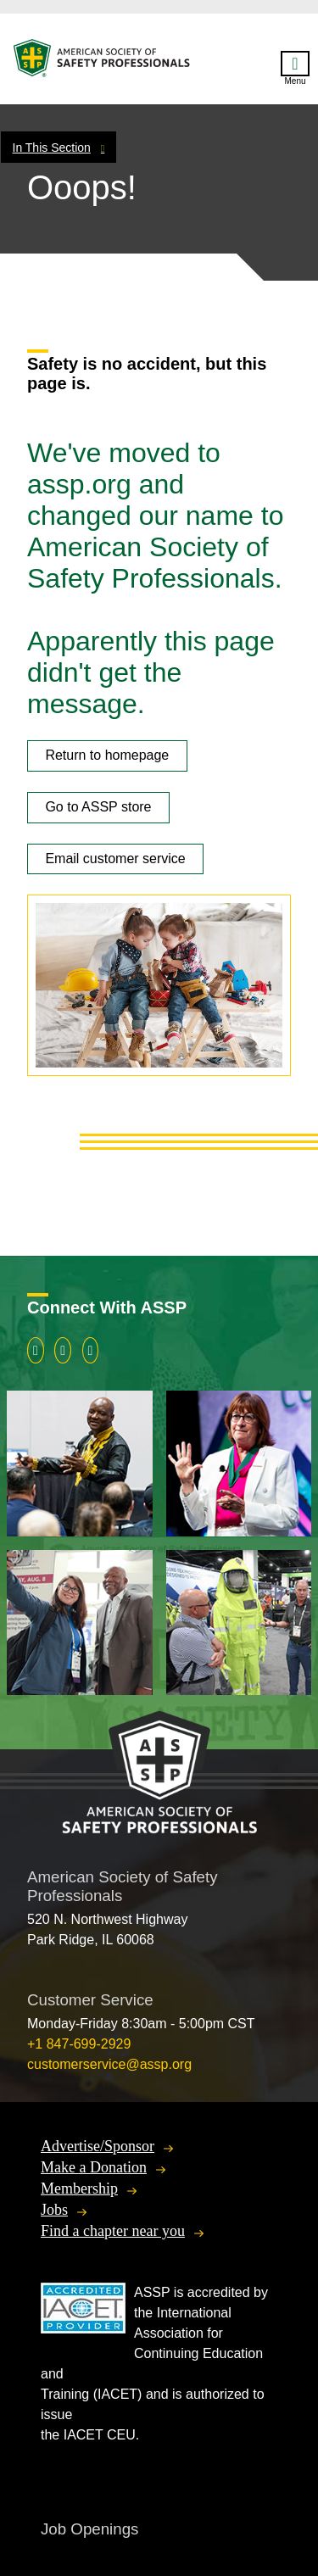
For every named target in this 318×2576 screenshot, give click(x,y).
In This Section (52, 147)
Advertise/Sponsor (97, 2146)
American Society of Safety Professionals (103, 62)
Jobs (54, 2209)
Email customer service (115, 858)
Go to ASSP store (98, 807)
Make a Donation (94, 2167)
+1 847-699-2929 (79, 2044)
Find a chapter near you (113, 2230)
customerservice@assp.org (109, 2064)
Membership (79, 2188)
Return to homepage (107, 755)
